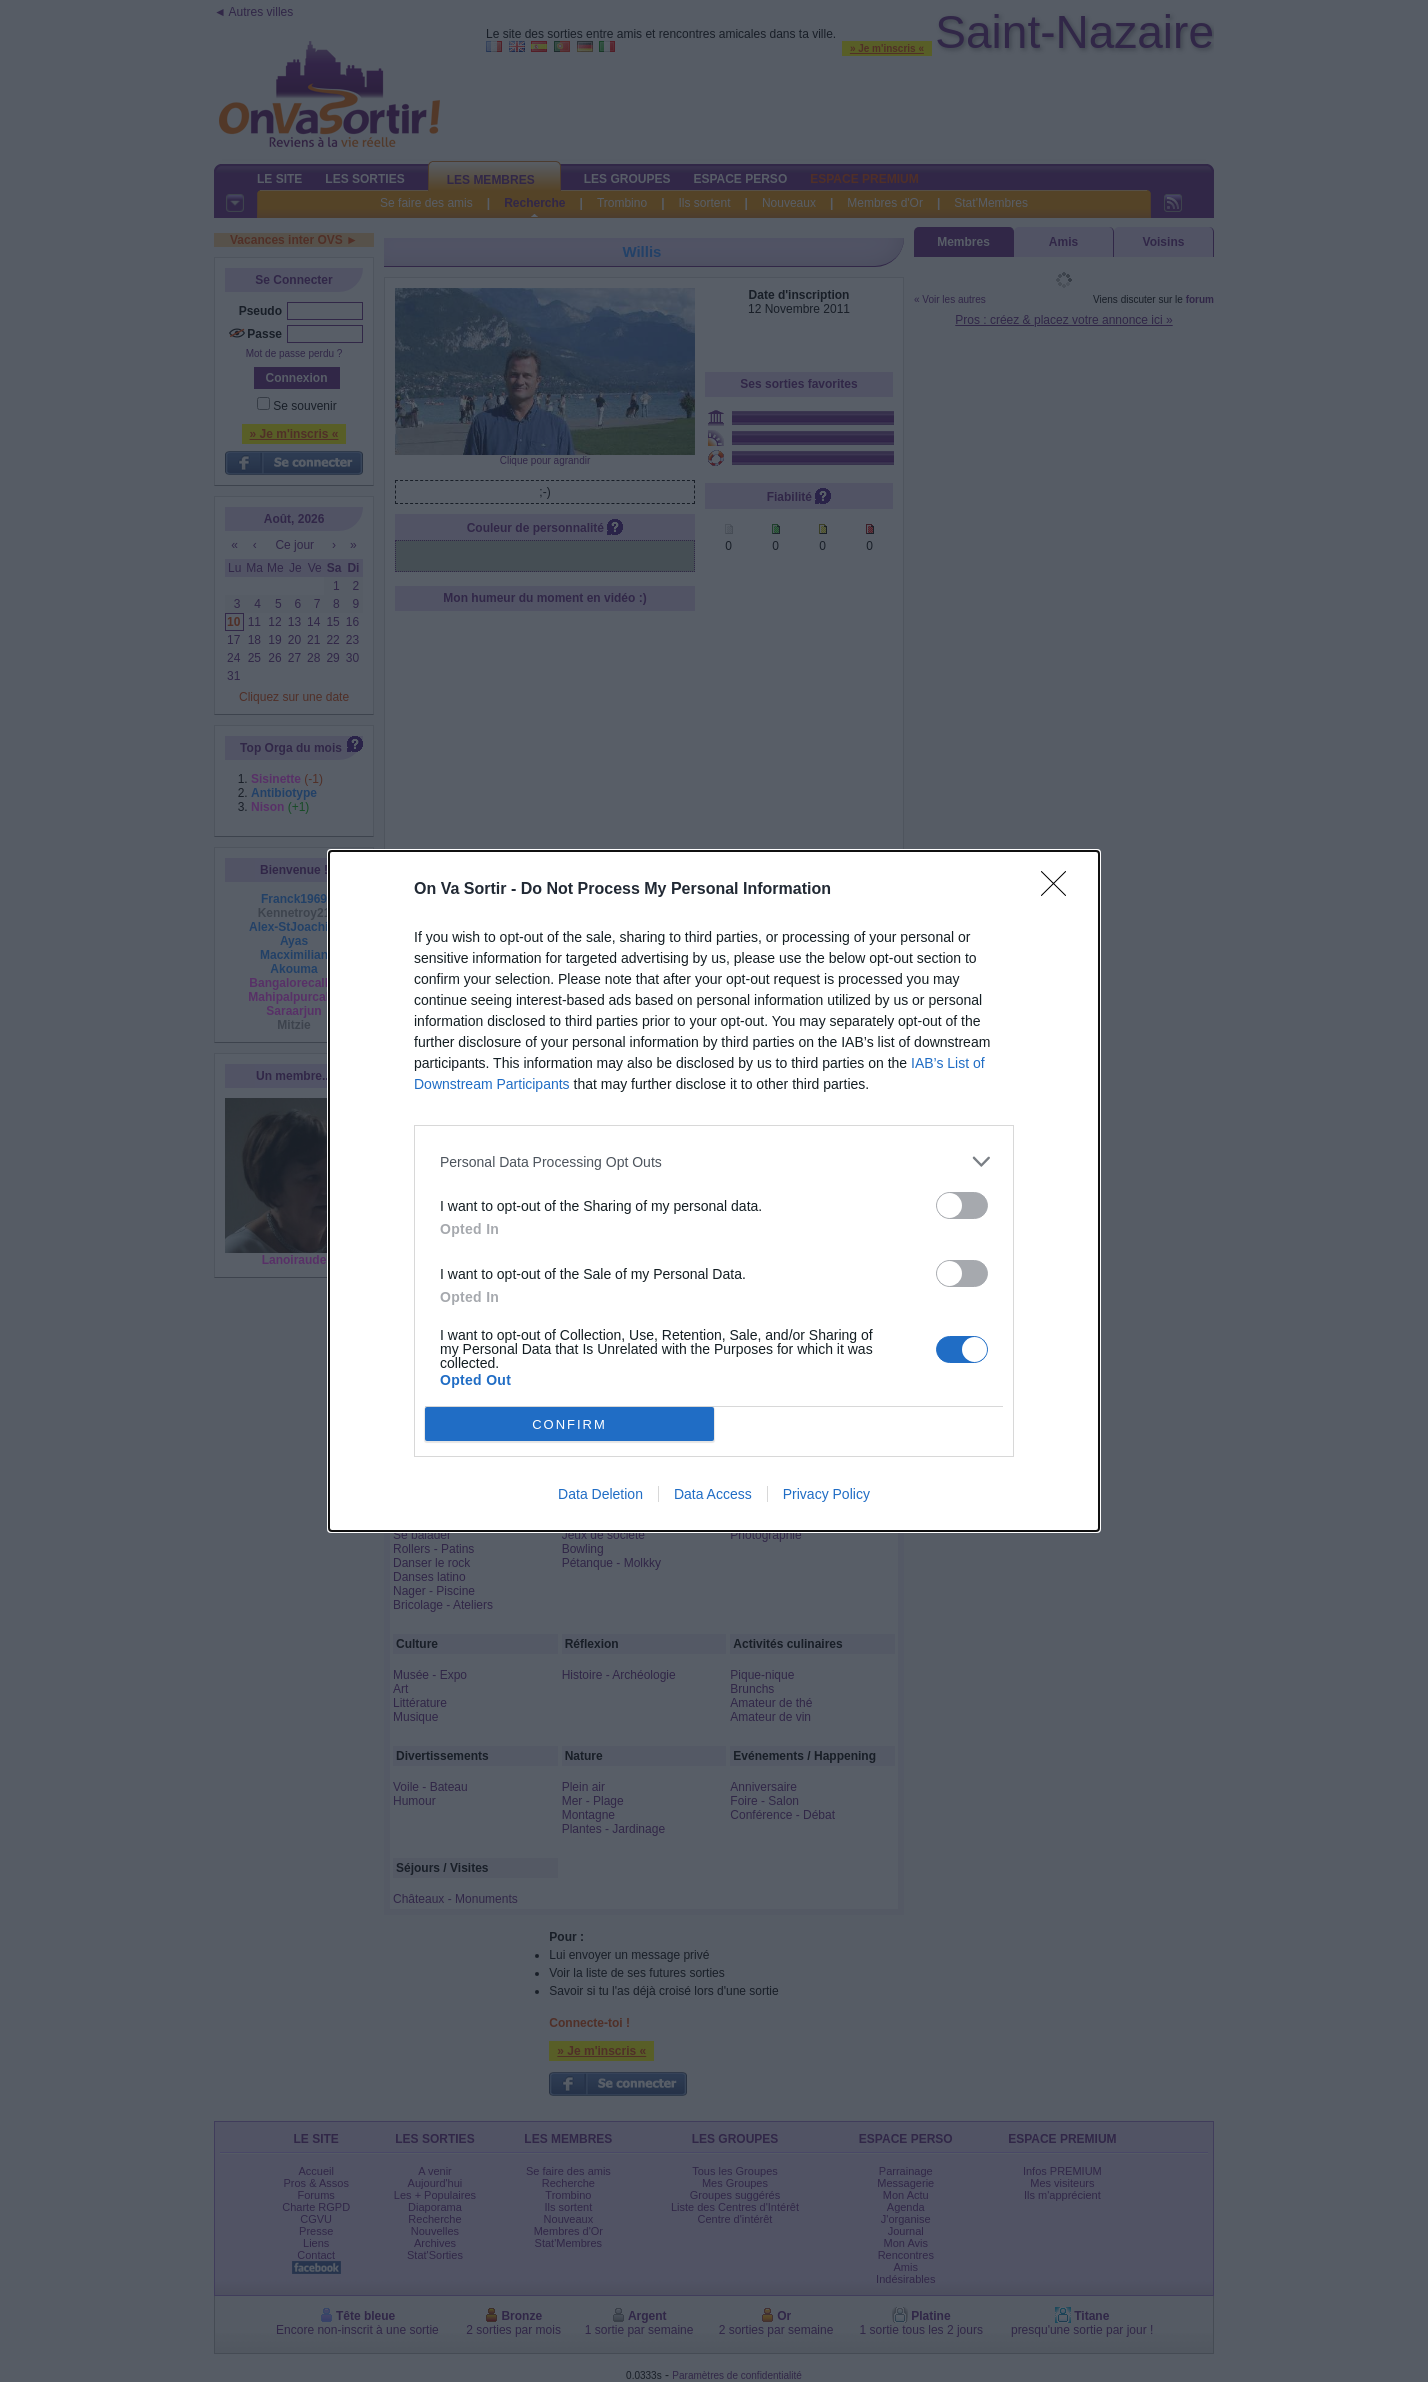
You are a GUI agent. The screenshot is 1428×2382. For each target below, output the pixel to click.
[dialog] (714, 1191)
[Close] (1060, 890)
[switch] (962, 1205)
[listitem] (714, 1161)
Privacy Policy (826, 1494)
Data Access (713, 1494)
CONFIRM (569, 1424)
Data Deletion (600, 1494)
